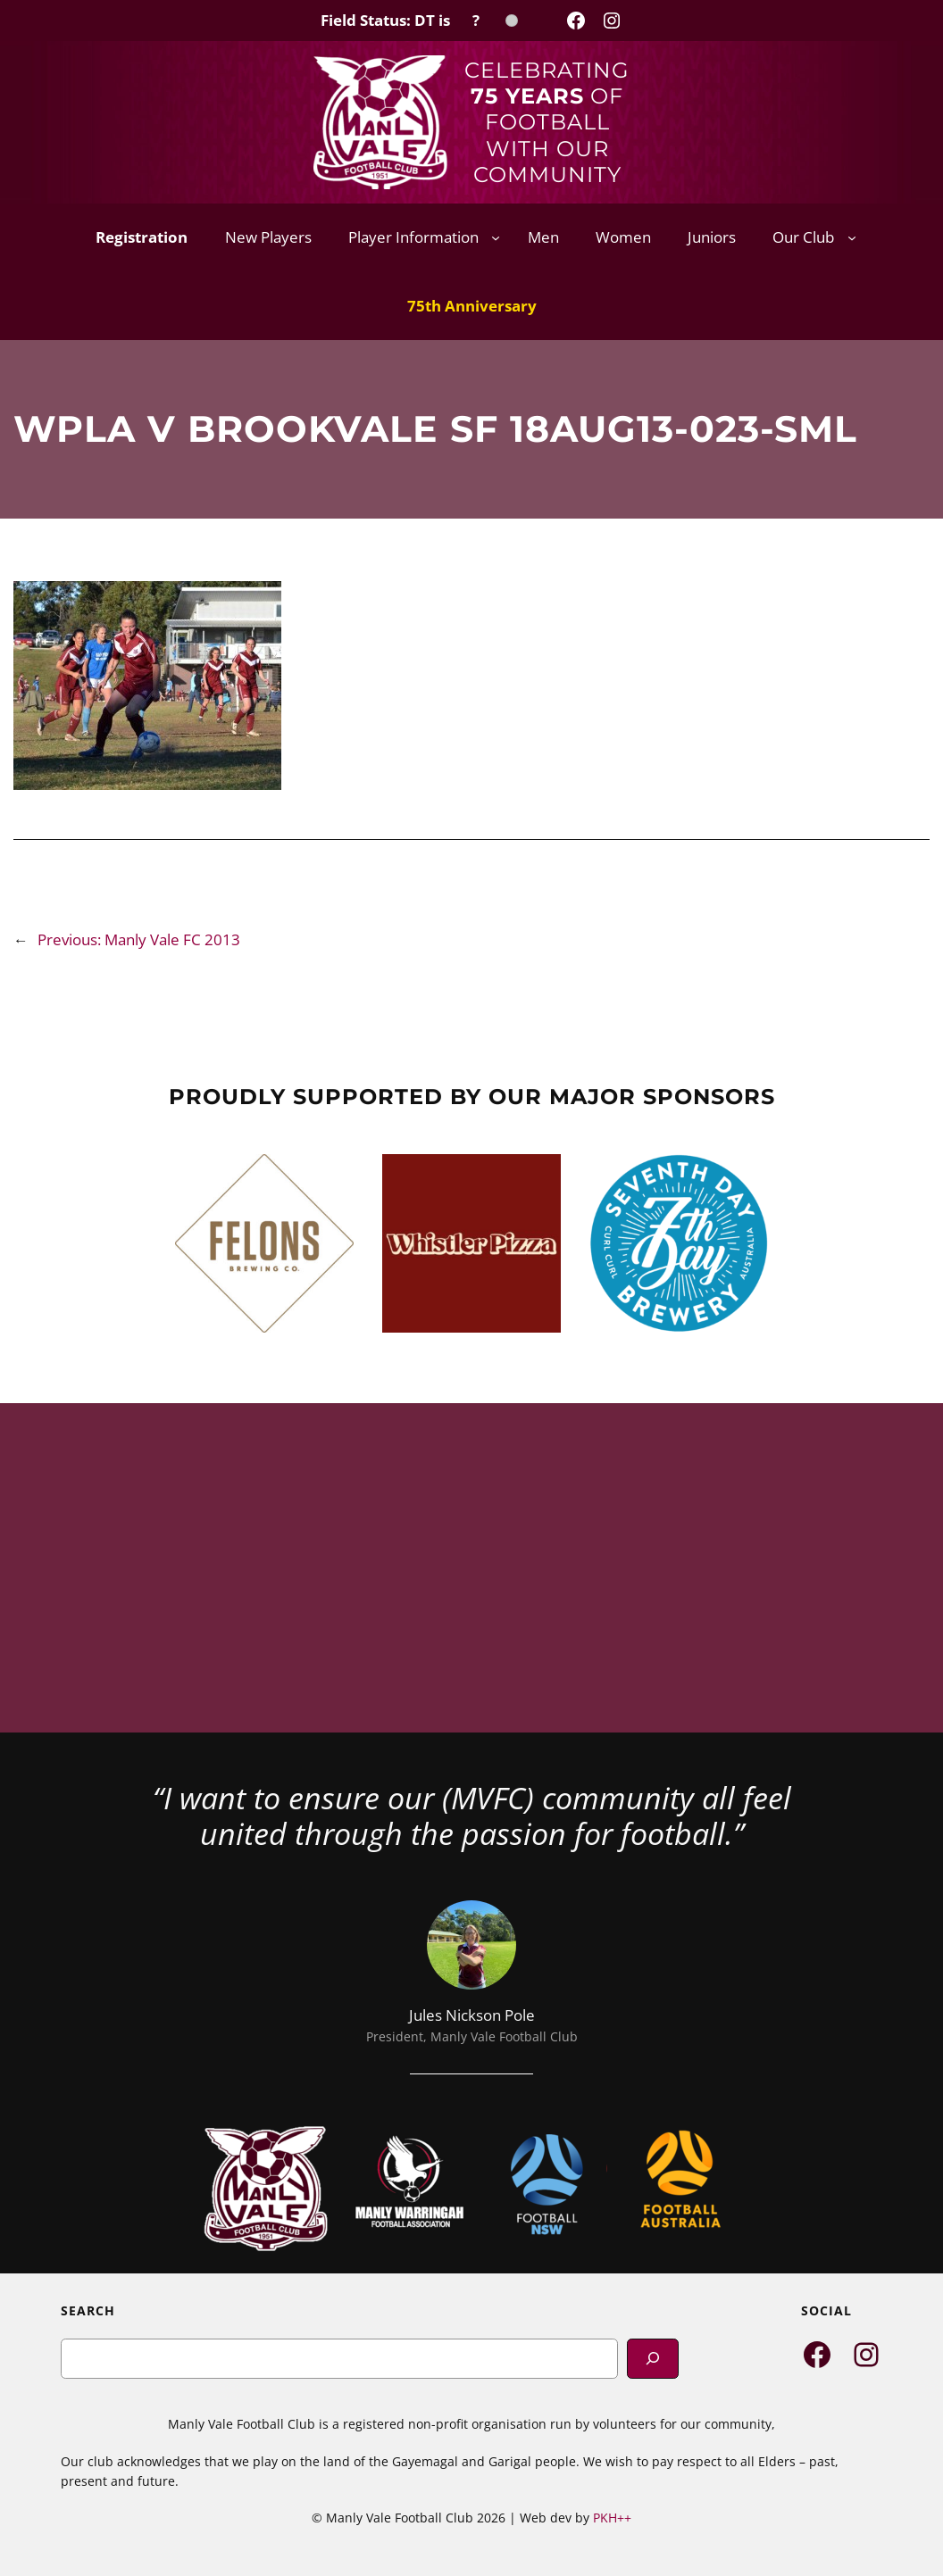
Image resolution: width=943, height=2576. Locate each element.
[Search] (653, 2359)
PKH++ (612, 2517)
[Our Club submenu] (851, 237)
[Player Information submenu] (495, 237)
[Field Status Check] (419, 20)
